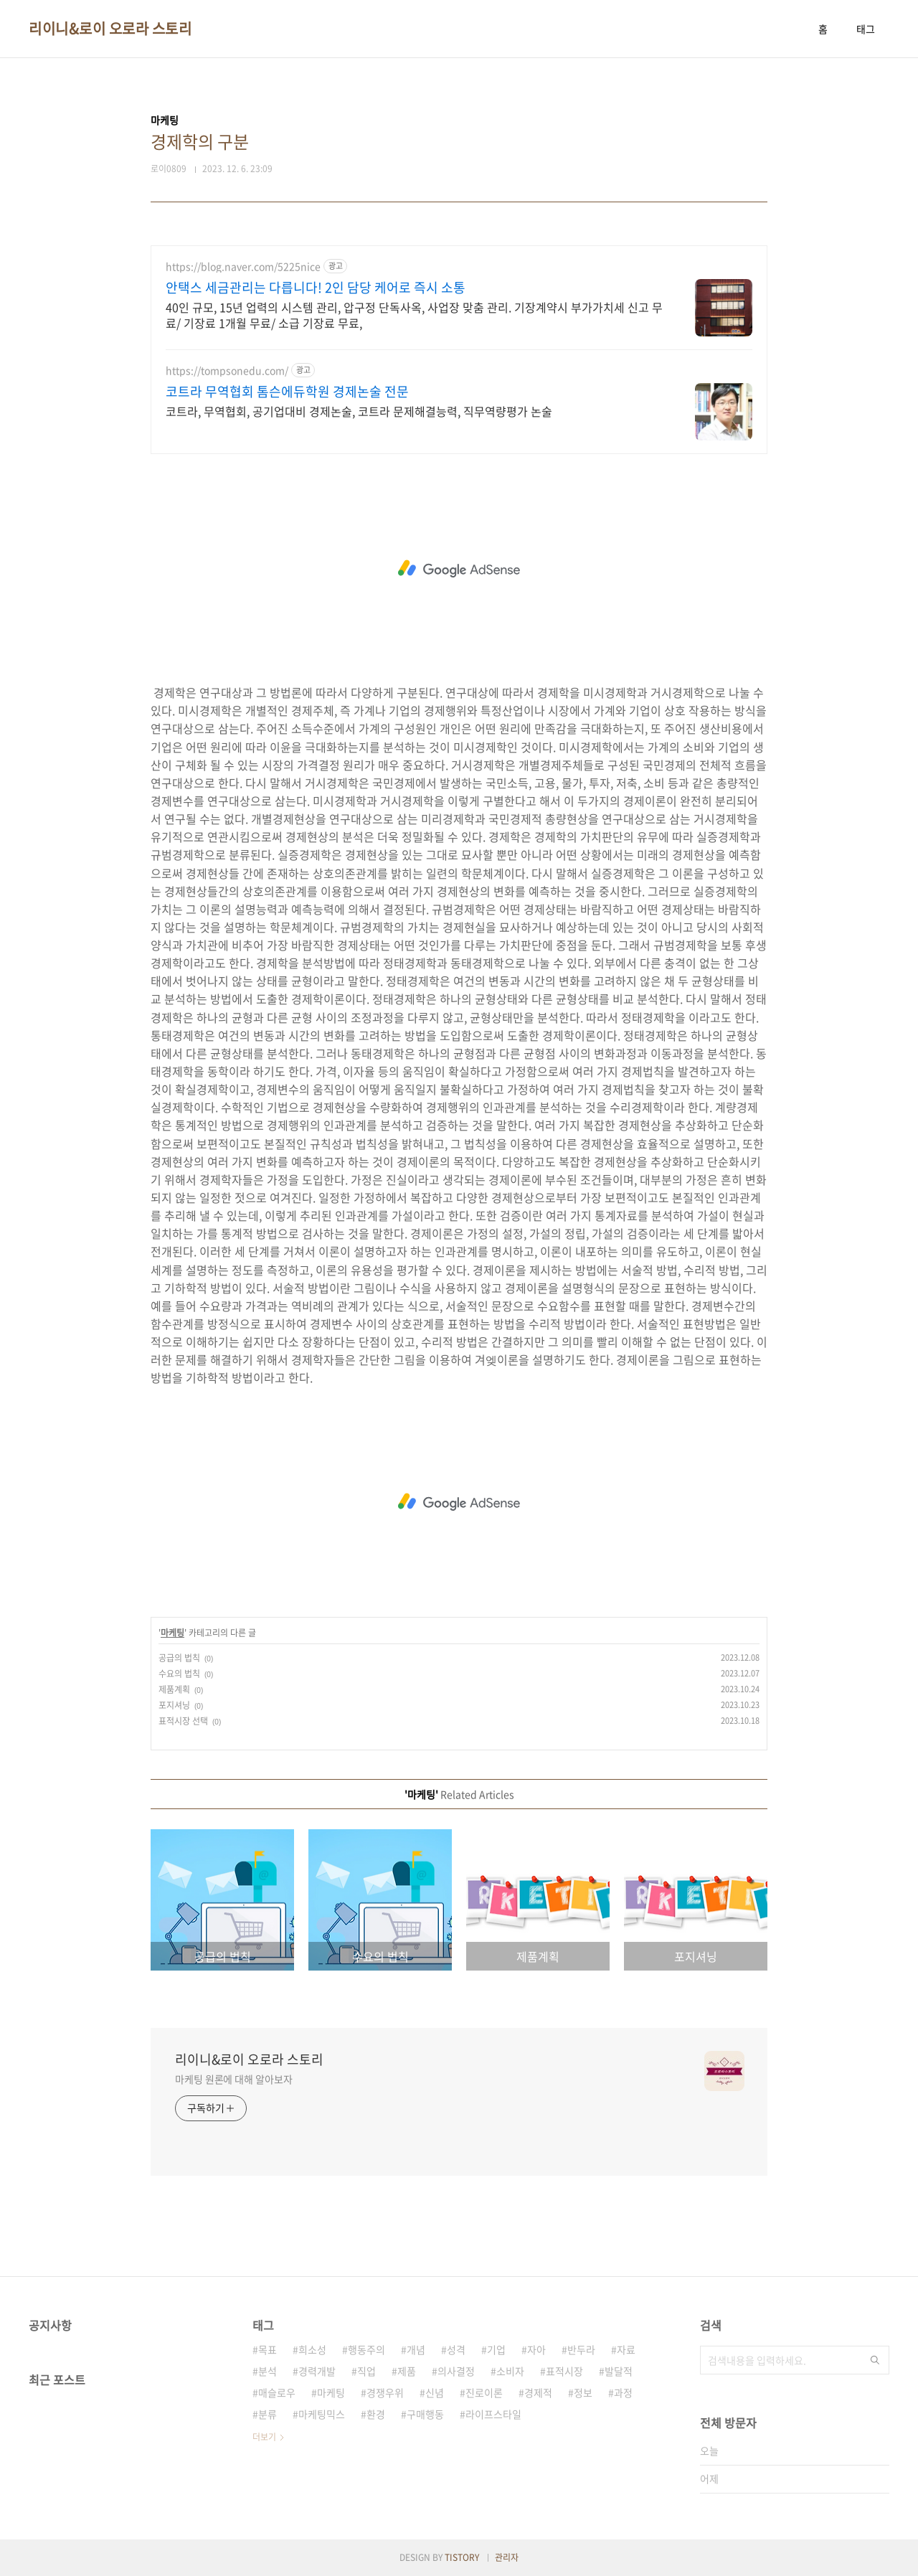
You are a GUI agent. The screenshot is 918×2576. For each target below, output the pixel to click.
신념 (434, 2392)
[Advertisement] (459, 568)
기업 (496, 2349)
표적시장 (564, 2371)
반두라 (581, 2349)
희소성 (312, 2349)
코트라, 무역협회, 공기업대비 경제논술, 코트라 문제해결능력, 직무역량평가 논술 (359, 410)
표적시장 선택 (183, 1720)
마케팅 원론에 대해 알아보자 (234, 2079)
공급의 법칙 (179, 1657)
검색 (875, 2360)
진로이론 (484, 2392)
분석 (267, 2371)
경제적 (538, 2392)
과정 (623, 2392)
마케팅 (172, 1632)
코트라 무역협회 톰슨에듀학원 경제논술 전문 (287, 391)
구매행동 (425, 2414)
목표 (267, 2349)
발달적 (619, 2371)
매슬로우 (276, 2392)
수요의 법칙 (179, 1673)
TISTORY (462, 2557)
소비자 (510, 2371)
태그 (865, 29)
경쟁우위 (385, 2392)
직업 (366, 2371)
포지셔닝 (174, 1705)
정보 (583, 2392)
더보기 (264, 2436)
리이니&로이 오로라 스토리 (110, 29)
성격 (456, 2349)
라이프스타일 (493, 2414)
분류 (267, 2414)
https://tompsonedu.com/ (227, 370)
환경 (375, 2414)
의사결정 (456, 2371)
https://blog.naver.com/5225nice (243, 266)
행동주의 (366, 2349)
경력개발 (317, 2371)
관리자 (507, 2557)
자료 (626, 2349)
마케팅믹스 (321, 2414)
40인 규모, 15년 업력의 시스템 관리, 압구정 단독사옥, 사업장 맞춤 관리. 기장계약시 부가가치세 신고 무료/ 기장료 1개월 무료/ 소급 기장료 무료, (414, 314)
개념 (416, 2349)
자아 (536, 2349)
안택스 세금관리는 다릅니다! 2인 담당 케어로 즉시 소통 (315, 287)
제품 (406, 2371)
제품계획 (174, 1689)
